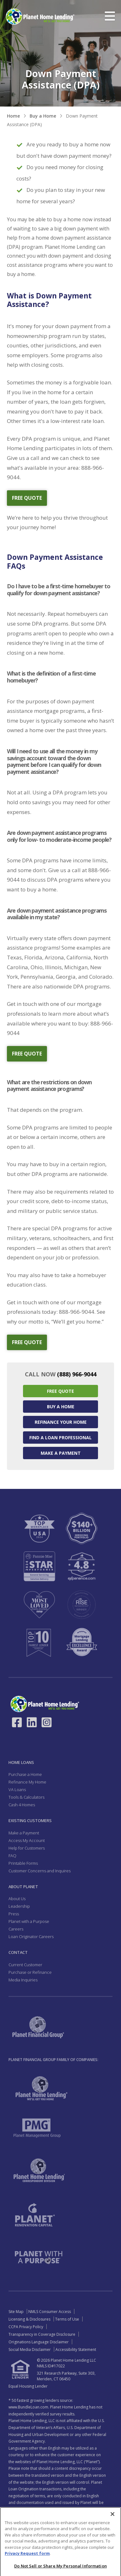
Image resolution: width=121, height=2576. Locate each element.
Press (14, 1914)
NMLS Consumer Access (49, 2311)
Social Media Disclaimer (30, 2349)
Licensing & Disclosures (29, 2319)
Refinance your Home (61, 1422)
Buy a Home (43, 116)
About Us (17, 1898)
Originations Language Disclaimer (39, 2342)
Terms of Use (67, 2319)
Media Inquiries (23, 1980)
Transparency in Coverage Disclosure (42, 2334)
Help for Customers (27, 1848)
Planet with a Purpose (29, 1921)
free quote (27, 497)
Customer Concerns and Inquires (40, 1871)
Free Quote (60, 1391)
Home (13, 116)
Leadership (19, 1906)
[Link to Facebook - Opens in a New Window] (17, 1722)
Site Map (16, 2311)
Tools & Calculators (26, 1797)
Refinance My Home (27, 1782)
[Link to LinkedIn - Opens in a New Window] (32, 1722)
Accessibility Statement (75, 2349)
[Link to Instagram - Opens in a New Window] (47, 1722)
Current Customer (25, 1964)
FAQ (12, 1855)
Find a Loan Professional (60, 1438)
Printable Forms (23, 1863)
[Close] (112, 2536)
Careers (16, 1929)
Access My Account (27, 1840)
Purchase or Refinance (30, 1972)
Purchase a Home (25, 1774)
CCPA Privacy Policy (26, 2326)
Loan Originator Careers (31, 1936)
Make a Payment (61, 1453)
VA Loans (17, 1789)
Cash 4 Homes (22, 1805)
